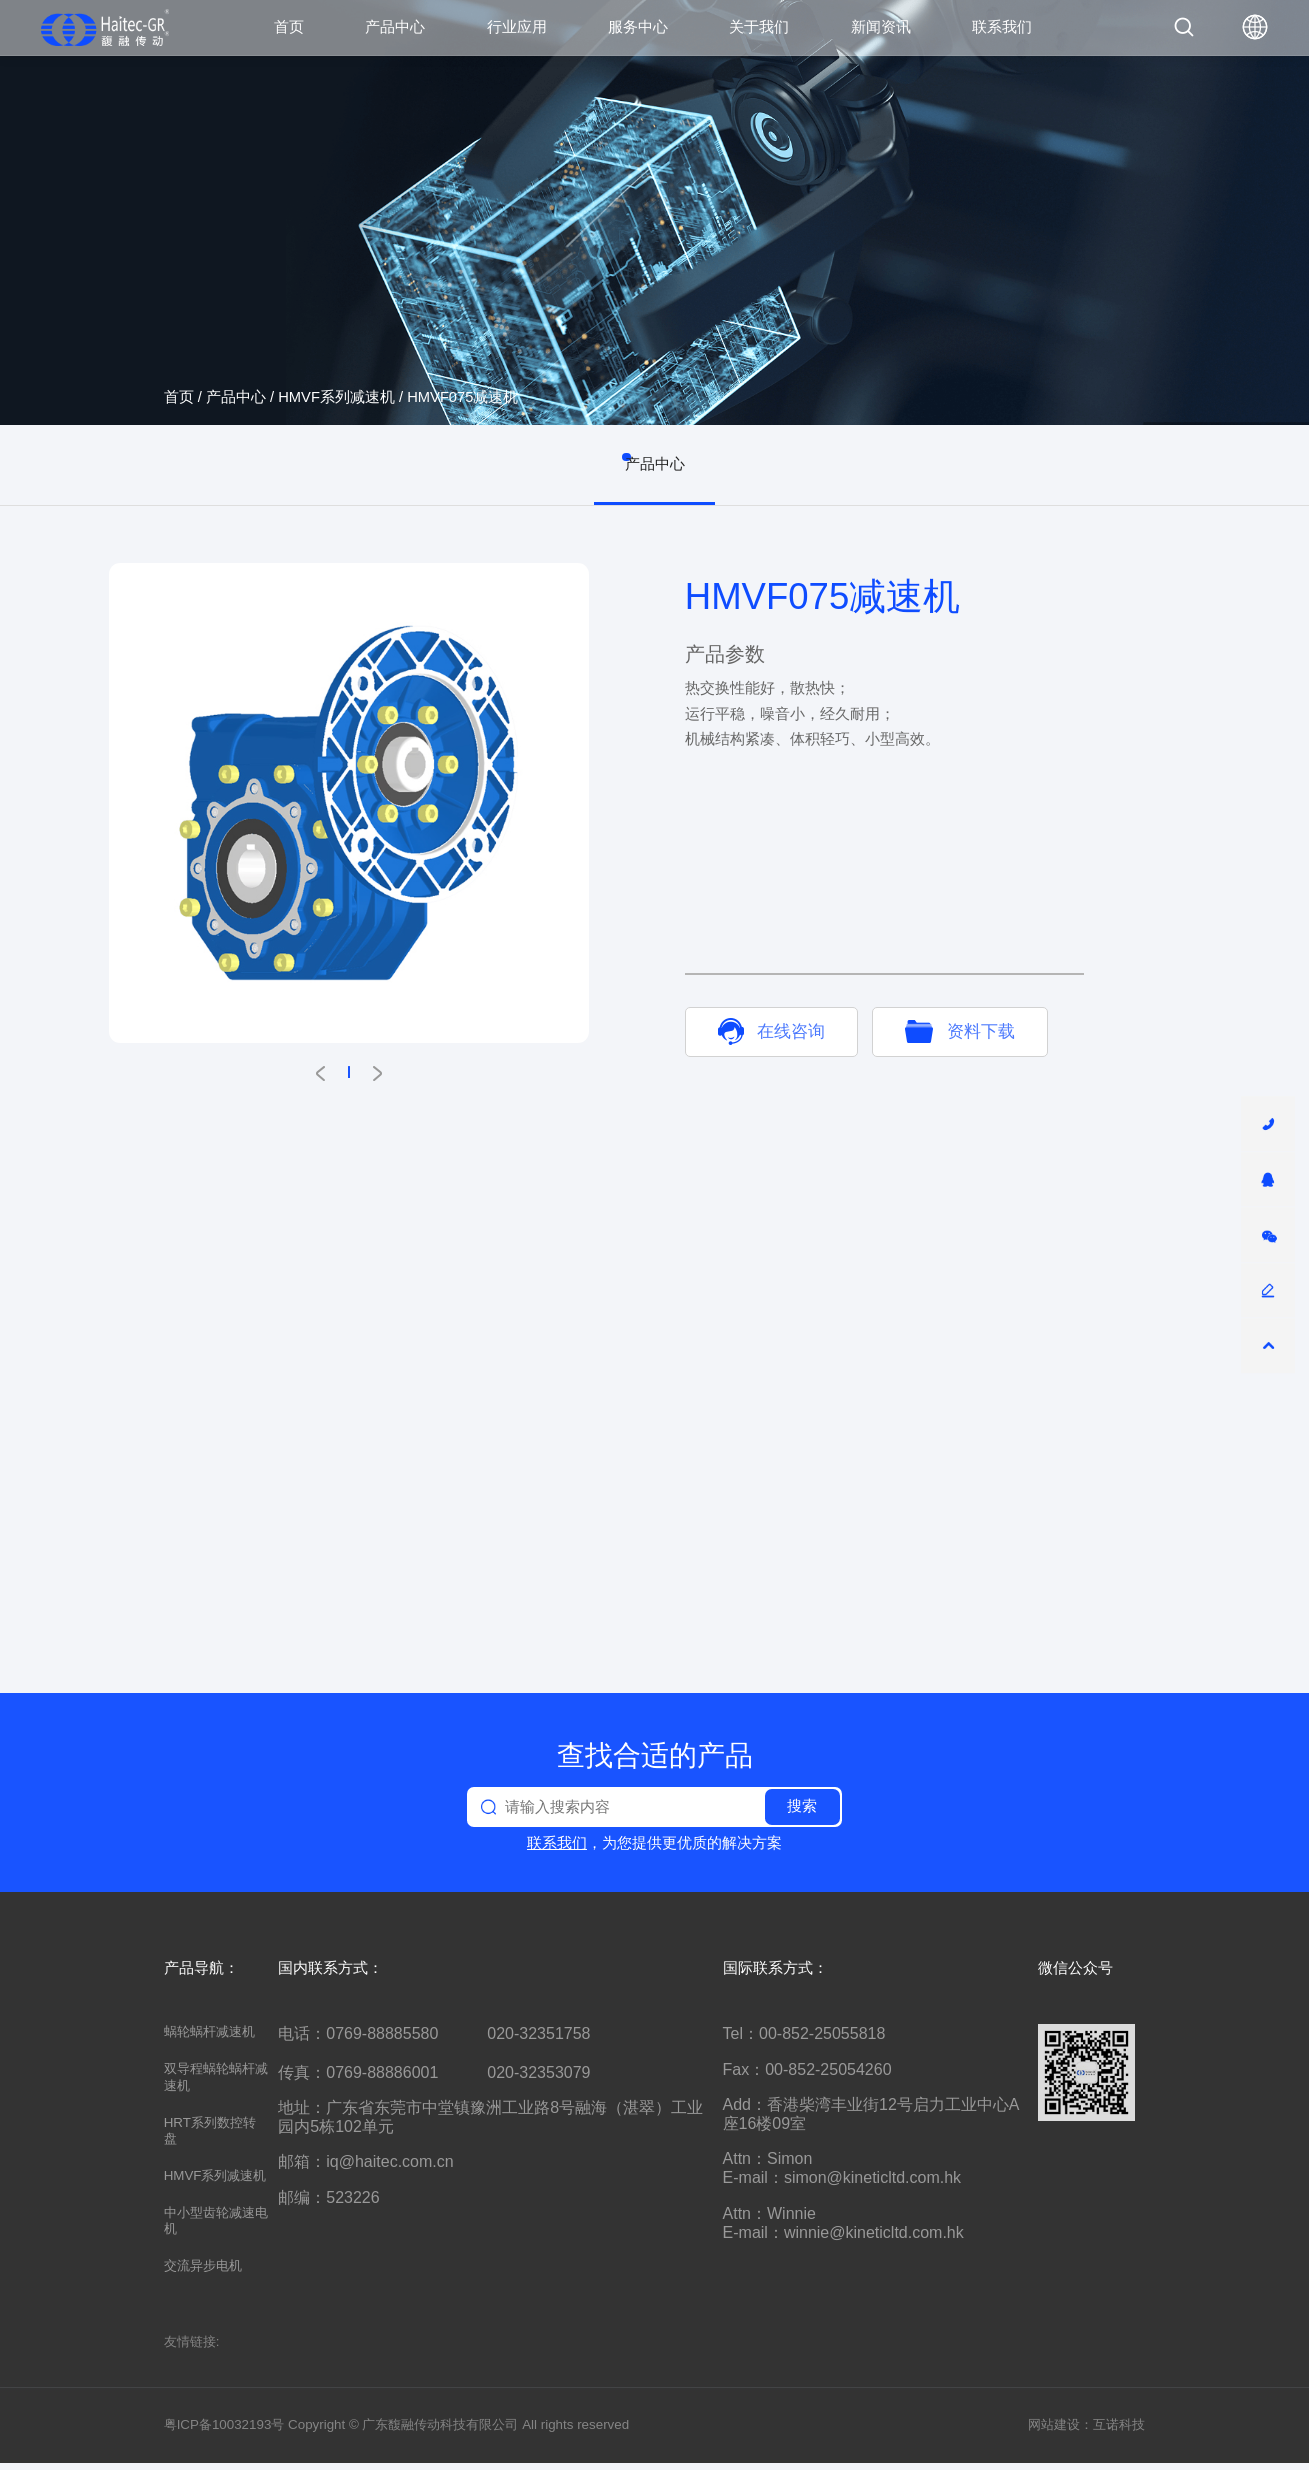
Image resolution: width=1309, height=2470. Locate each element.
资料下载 (960, 1031)
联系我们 (1002, 26)
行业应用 (517, 26)
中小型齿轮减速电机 (216, 2227)
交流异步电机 (203, 2272)
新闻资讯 (881, 26)
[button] (320, 1073)
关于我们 (759, 26)
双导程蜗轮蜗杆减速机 (216, 2083)
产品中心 (395, 26)
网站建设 (1054, 2431)
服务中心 (638, 26)
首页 (289, 26)
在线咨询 (772, 1031)
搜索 (802, 1813)
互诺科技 (1119, 2431)
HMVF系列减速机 (336, 397)
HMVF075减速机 (462, 397)
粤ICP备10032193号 (224, 2431)
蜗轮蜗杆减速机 (209, 2038)
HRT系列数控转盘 (210, 2137)
